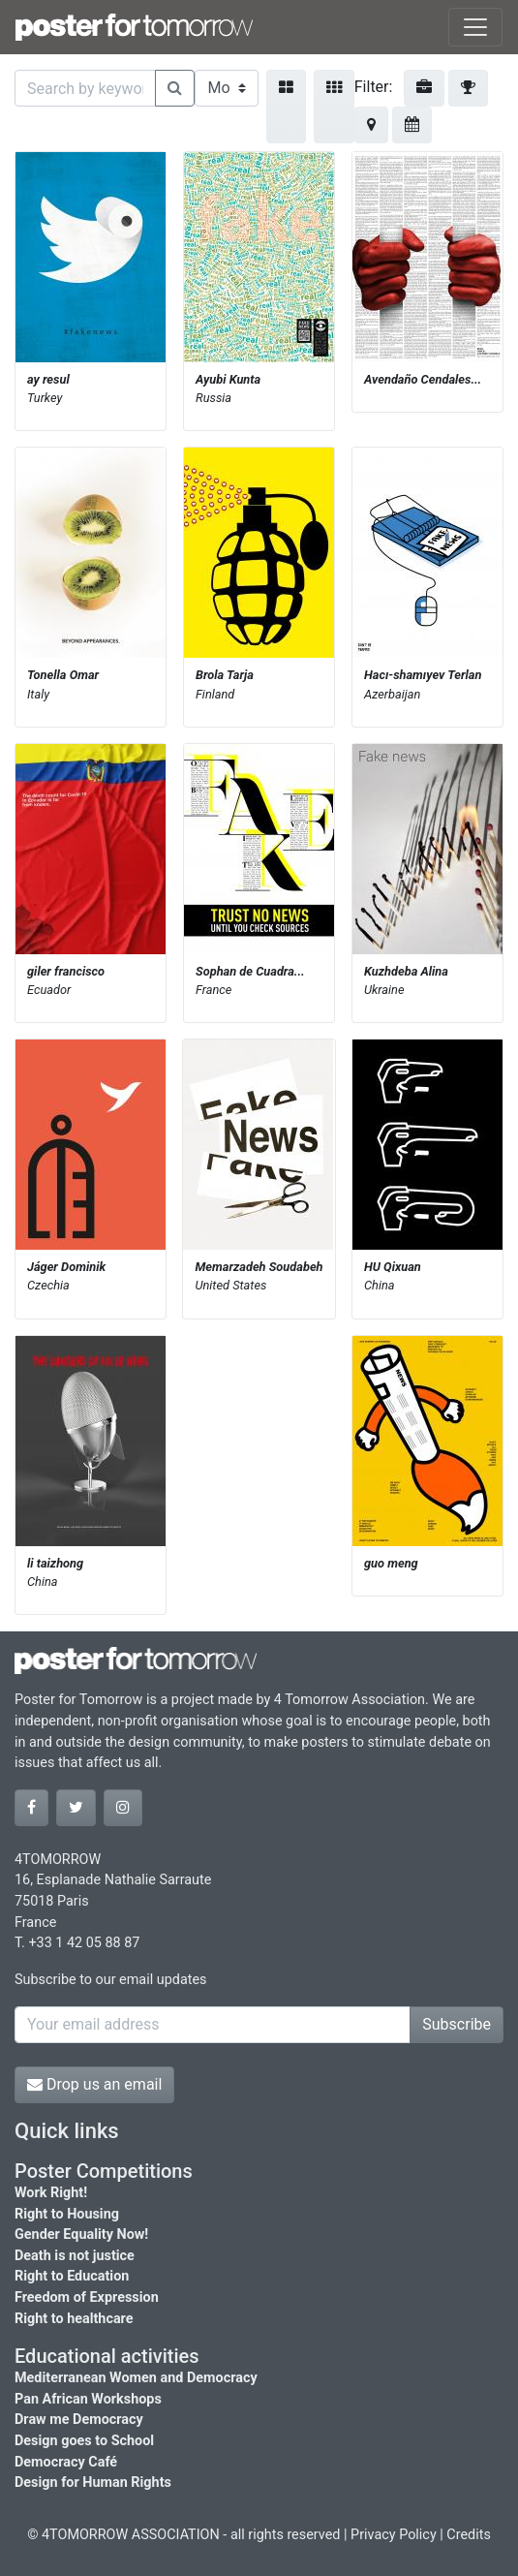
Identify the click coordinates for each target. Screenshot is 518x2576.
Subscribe (456, 2024)
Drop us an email (94, 2084)
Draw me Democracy (79, 2419)
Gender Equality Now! (81, 2234)
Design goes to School (84, 2441)
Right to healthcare (74, 2319)
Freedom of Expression (87, 2297)
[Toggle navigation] (475, 27)
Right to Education (72, 2276)
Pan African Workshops (88, 2399)
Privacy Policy (393, 2535)
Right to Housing (67, 2214)
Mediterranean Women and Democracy (136, 2378)
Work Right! (51, 2193)
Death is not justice (75, 2256)
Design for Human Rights (93, 2482)
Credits (468, 2535)
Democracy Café (66, 2462)
